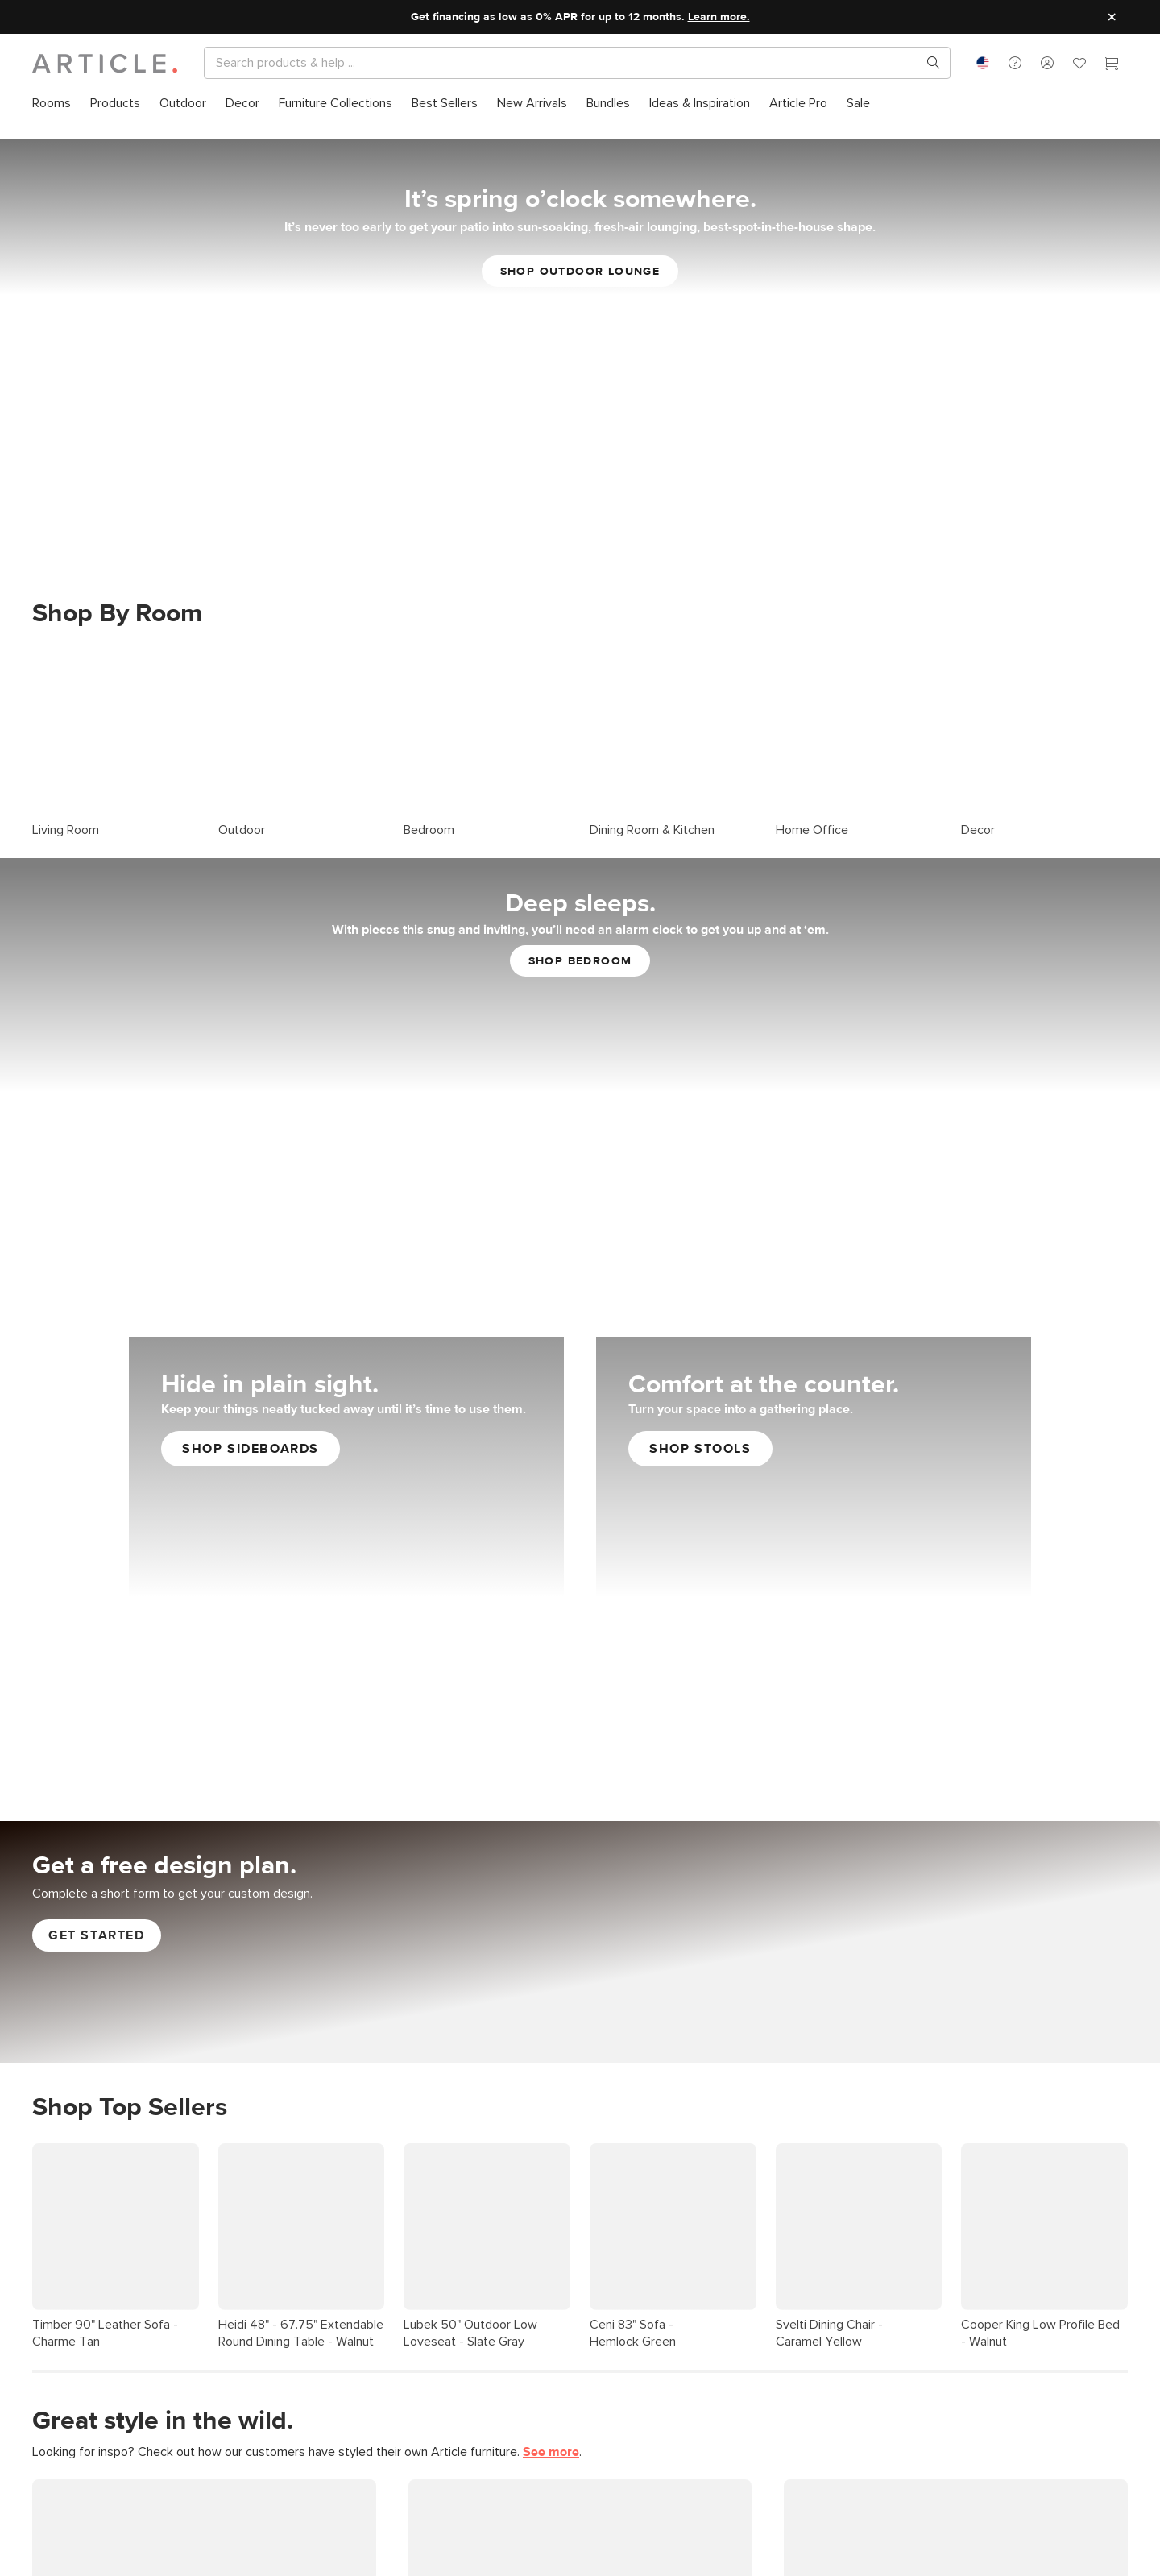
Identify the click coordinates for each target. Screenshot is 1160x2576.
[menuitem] (52, 103)
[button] (1015, 63)
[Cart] (1111, 65)
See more (551, 2424)
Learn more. (719, 17)
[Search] (564, 63)
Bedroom (429, 803)
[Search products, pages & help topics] (927, 63)
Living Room (65, 803)
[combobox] (983, 63)
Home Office (812, 803)
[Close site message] (1112, 17)
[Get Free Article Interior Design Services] (580, 1914)
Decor (978, 803)
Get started (96, 1908)
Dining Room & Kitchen (652, 803)
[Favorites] (1079, 65)
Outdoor (241, 803)
